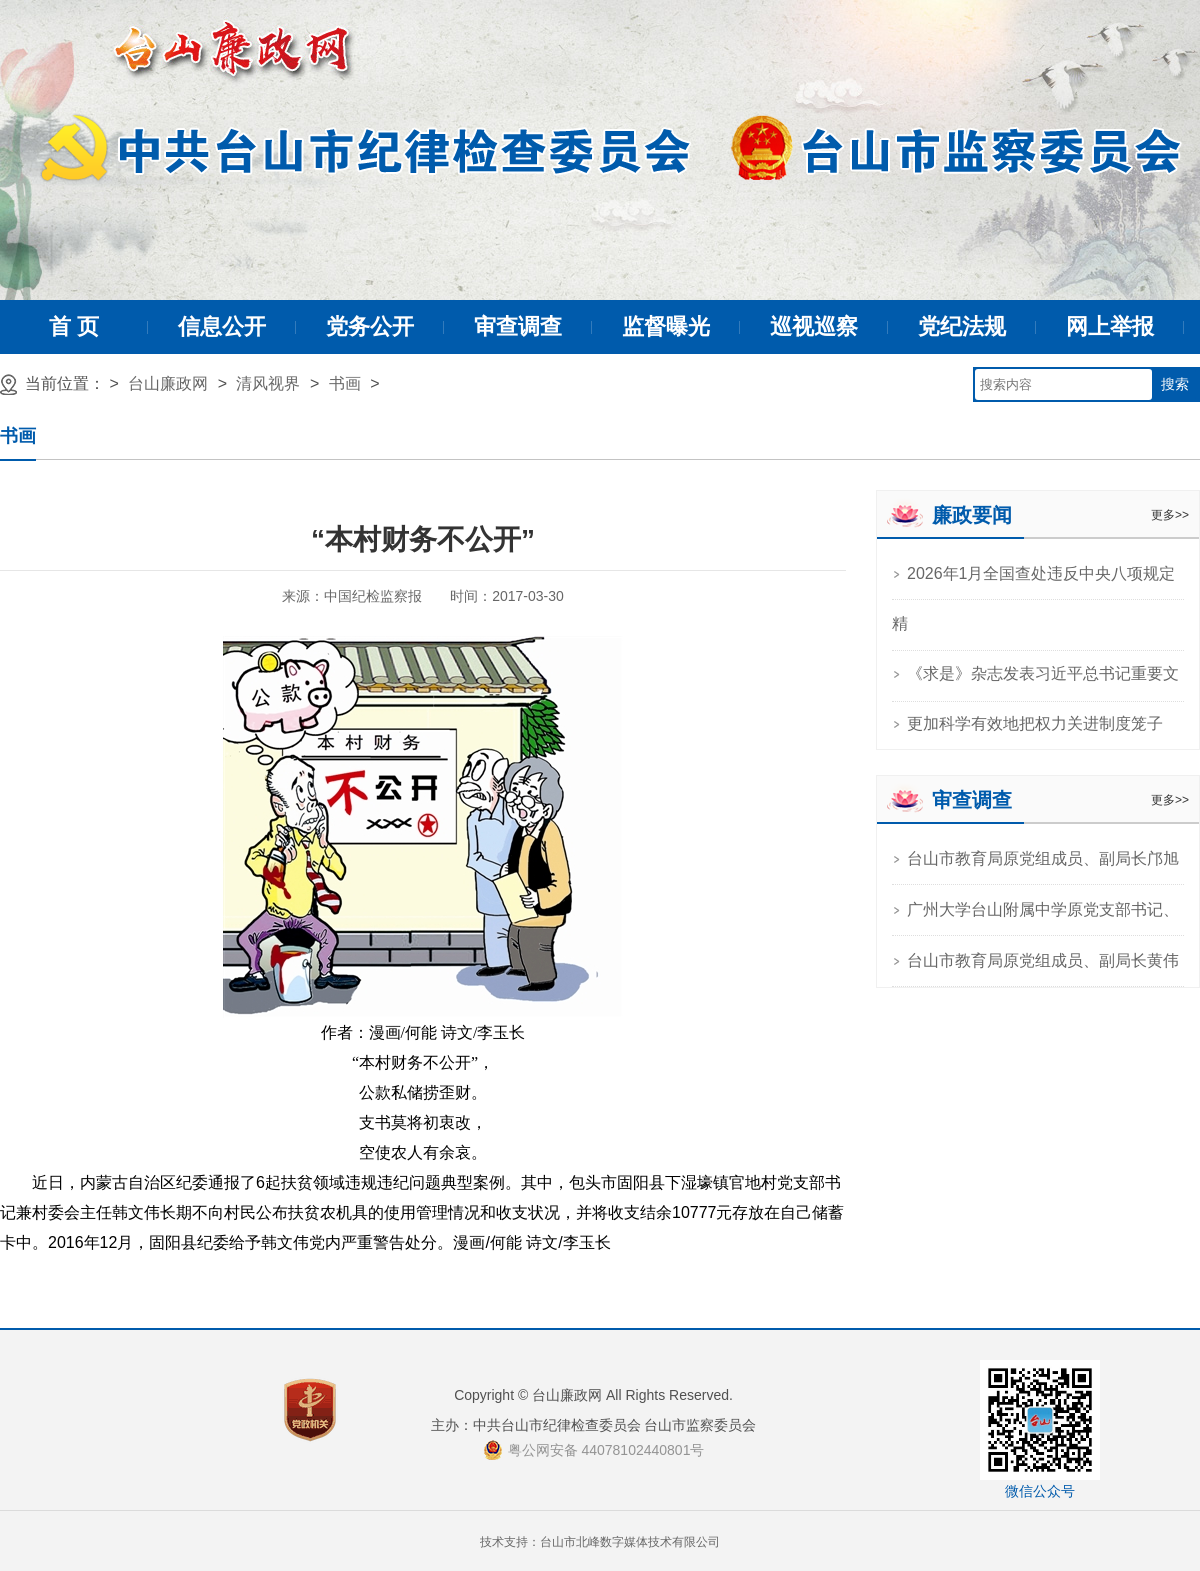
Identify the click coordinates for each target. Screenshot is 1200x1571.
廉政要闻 (972, 515)
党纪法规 (962, 326)
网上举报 (1110, 326)
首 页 (74, 326)
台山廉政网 (168, 383)
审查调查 (518, 326)
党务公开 (370, 326)
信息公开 (222, 326)
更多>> (1170, 515)
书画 (345, 383)
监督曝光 (666, 326)
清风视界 (268, 383)
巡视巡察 (814, 326)
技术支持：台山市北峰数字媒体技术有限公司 (600, 1542)
